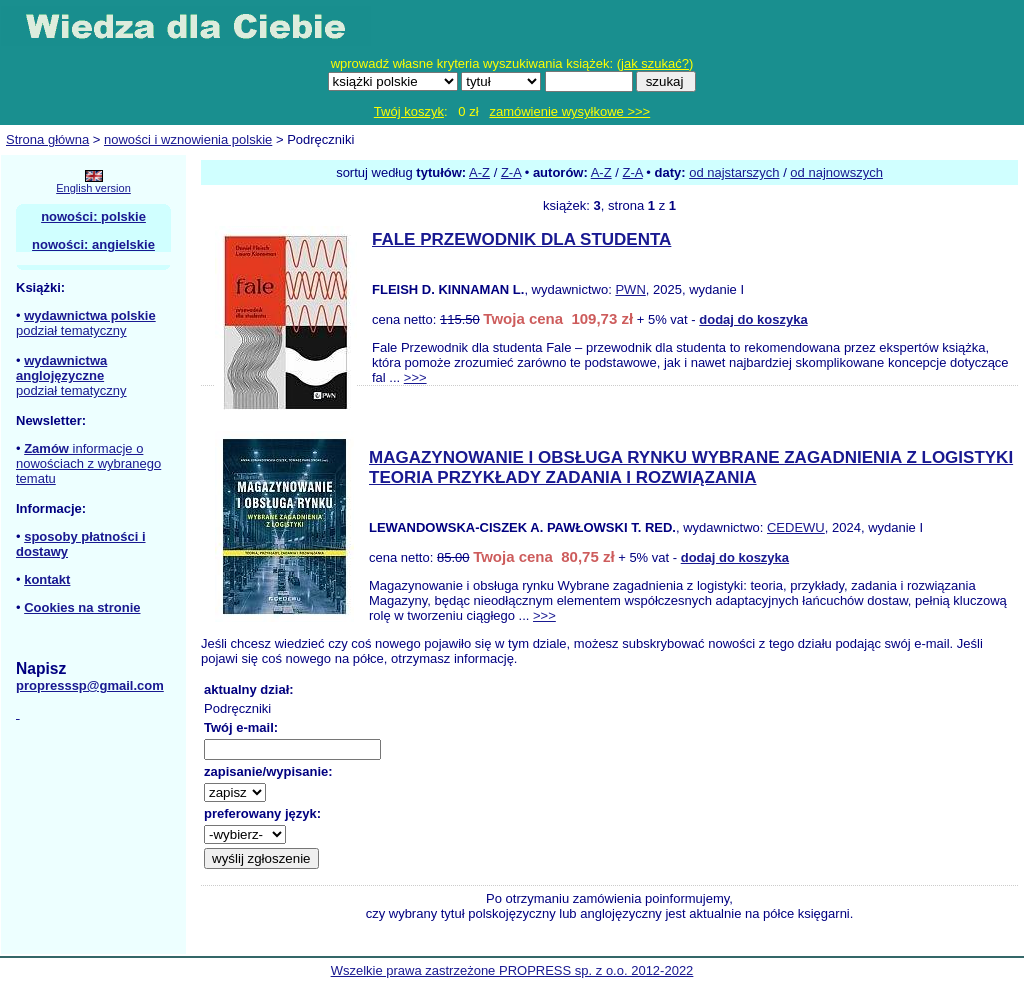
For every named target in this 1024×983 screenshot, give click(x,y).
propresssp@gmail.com (90, 685)
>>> (415, 377)
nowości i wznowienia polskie (188, 139)
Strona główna (47, 139)
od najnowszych (836, 172)
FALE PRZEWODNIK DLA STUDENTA (521, 239)
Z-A (511, 172)
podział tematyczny (71, 330)
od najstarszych (734, 172)
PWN (630, 289)
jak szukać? (655, 63)
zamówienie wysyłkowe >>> (569, 111)
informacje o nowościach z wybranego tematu (88, 463)
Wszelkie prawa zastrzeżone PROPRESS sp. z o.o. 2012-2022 (512, 970)
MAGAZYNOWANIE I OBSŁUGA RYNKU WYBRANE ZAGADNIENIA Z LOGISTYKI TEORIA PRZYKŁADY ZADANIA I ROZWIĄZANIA (691, 467)
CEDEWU (796, 527)
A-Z (479, 172)
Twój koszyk (409, 111)
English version (93, 188)
